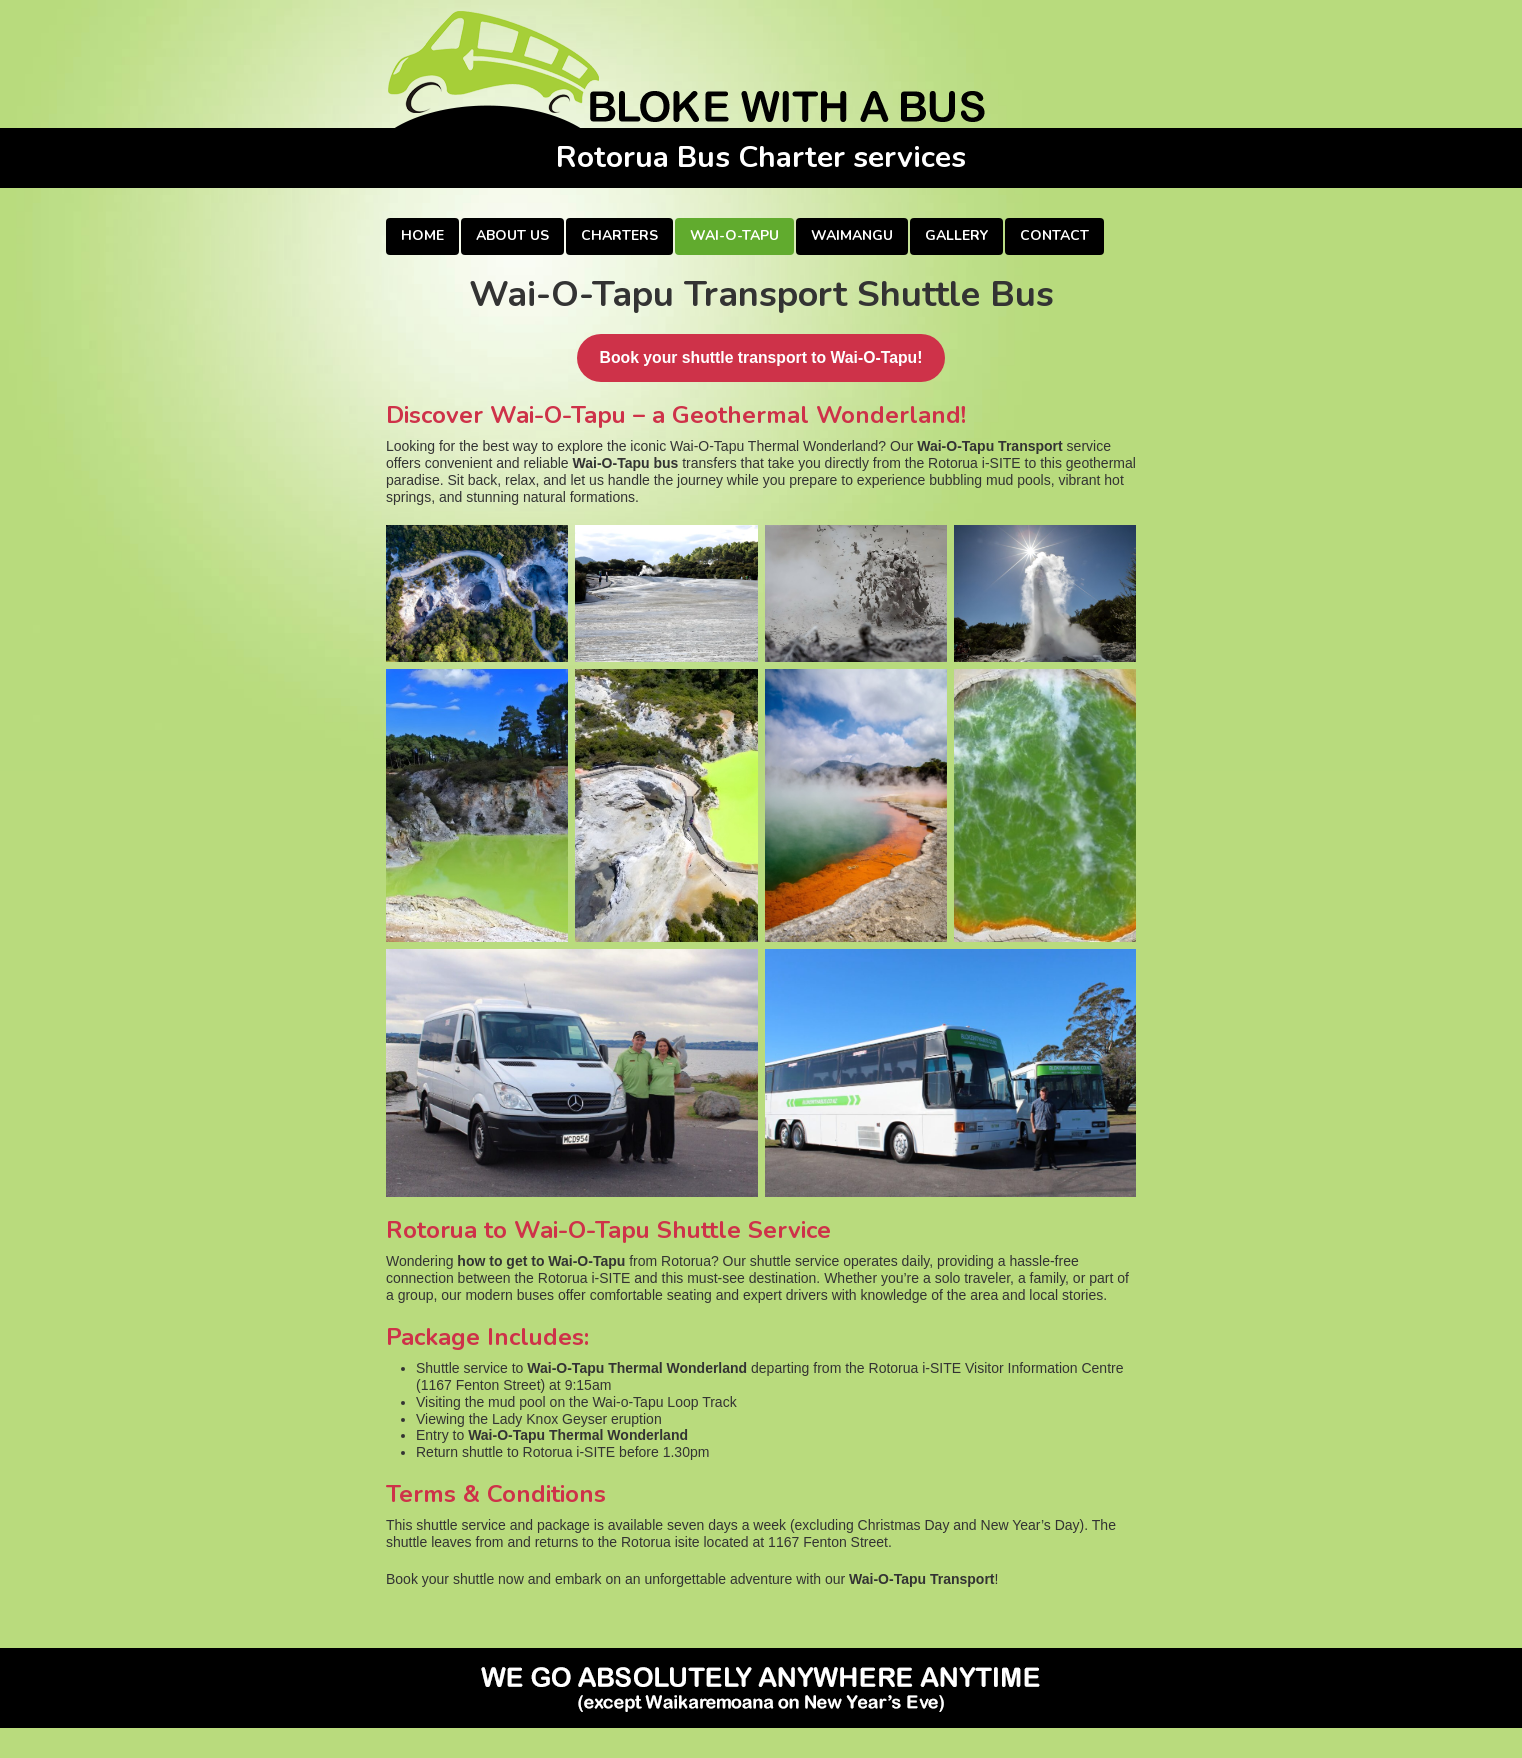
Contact (1054, 235)
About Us (512, 235)
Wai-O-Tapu (734, 235)
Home (422, 235)
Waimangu (852, 235)
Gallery (956, 235)
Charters (619, 235)
